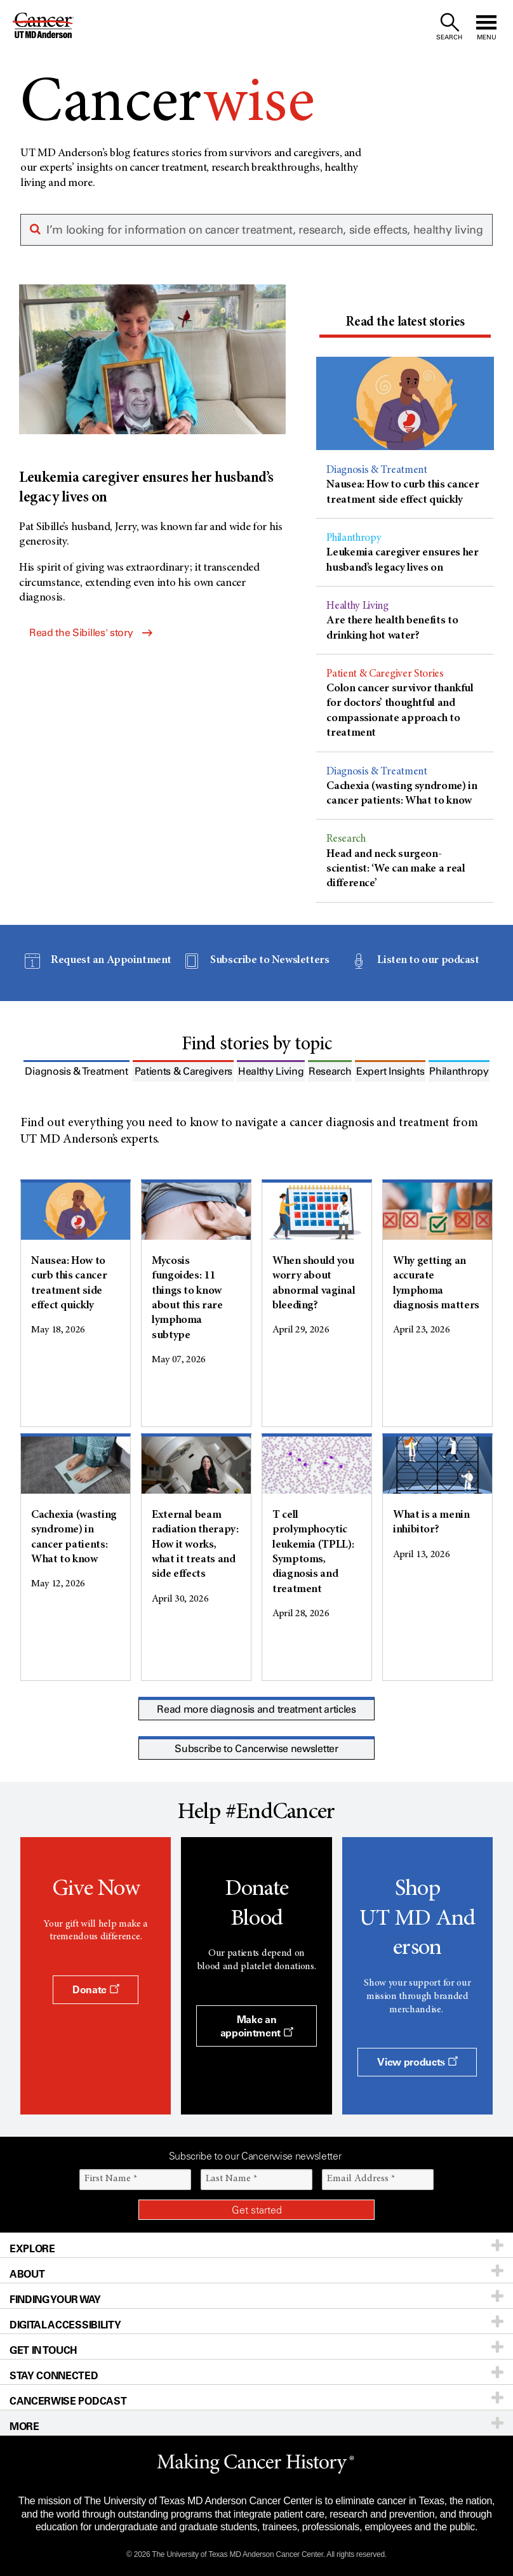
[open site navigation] (486, 27)
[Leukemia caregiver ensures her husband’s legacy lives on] (152, 396)
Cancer (167, 105)
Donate (95, 1989)
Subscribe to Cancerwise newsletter (256, 1749)
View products (417, 2061)
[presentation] (405, 322)
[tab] (405, 324)
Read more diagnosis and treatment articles (256, 1709)
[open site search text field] (449, 27)
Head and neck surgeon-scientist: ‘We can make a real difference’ (395, 869)
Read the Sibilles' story (90, 633)
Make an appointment (256, 2026)
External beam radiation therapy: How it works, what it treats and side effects (195, 1545)
